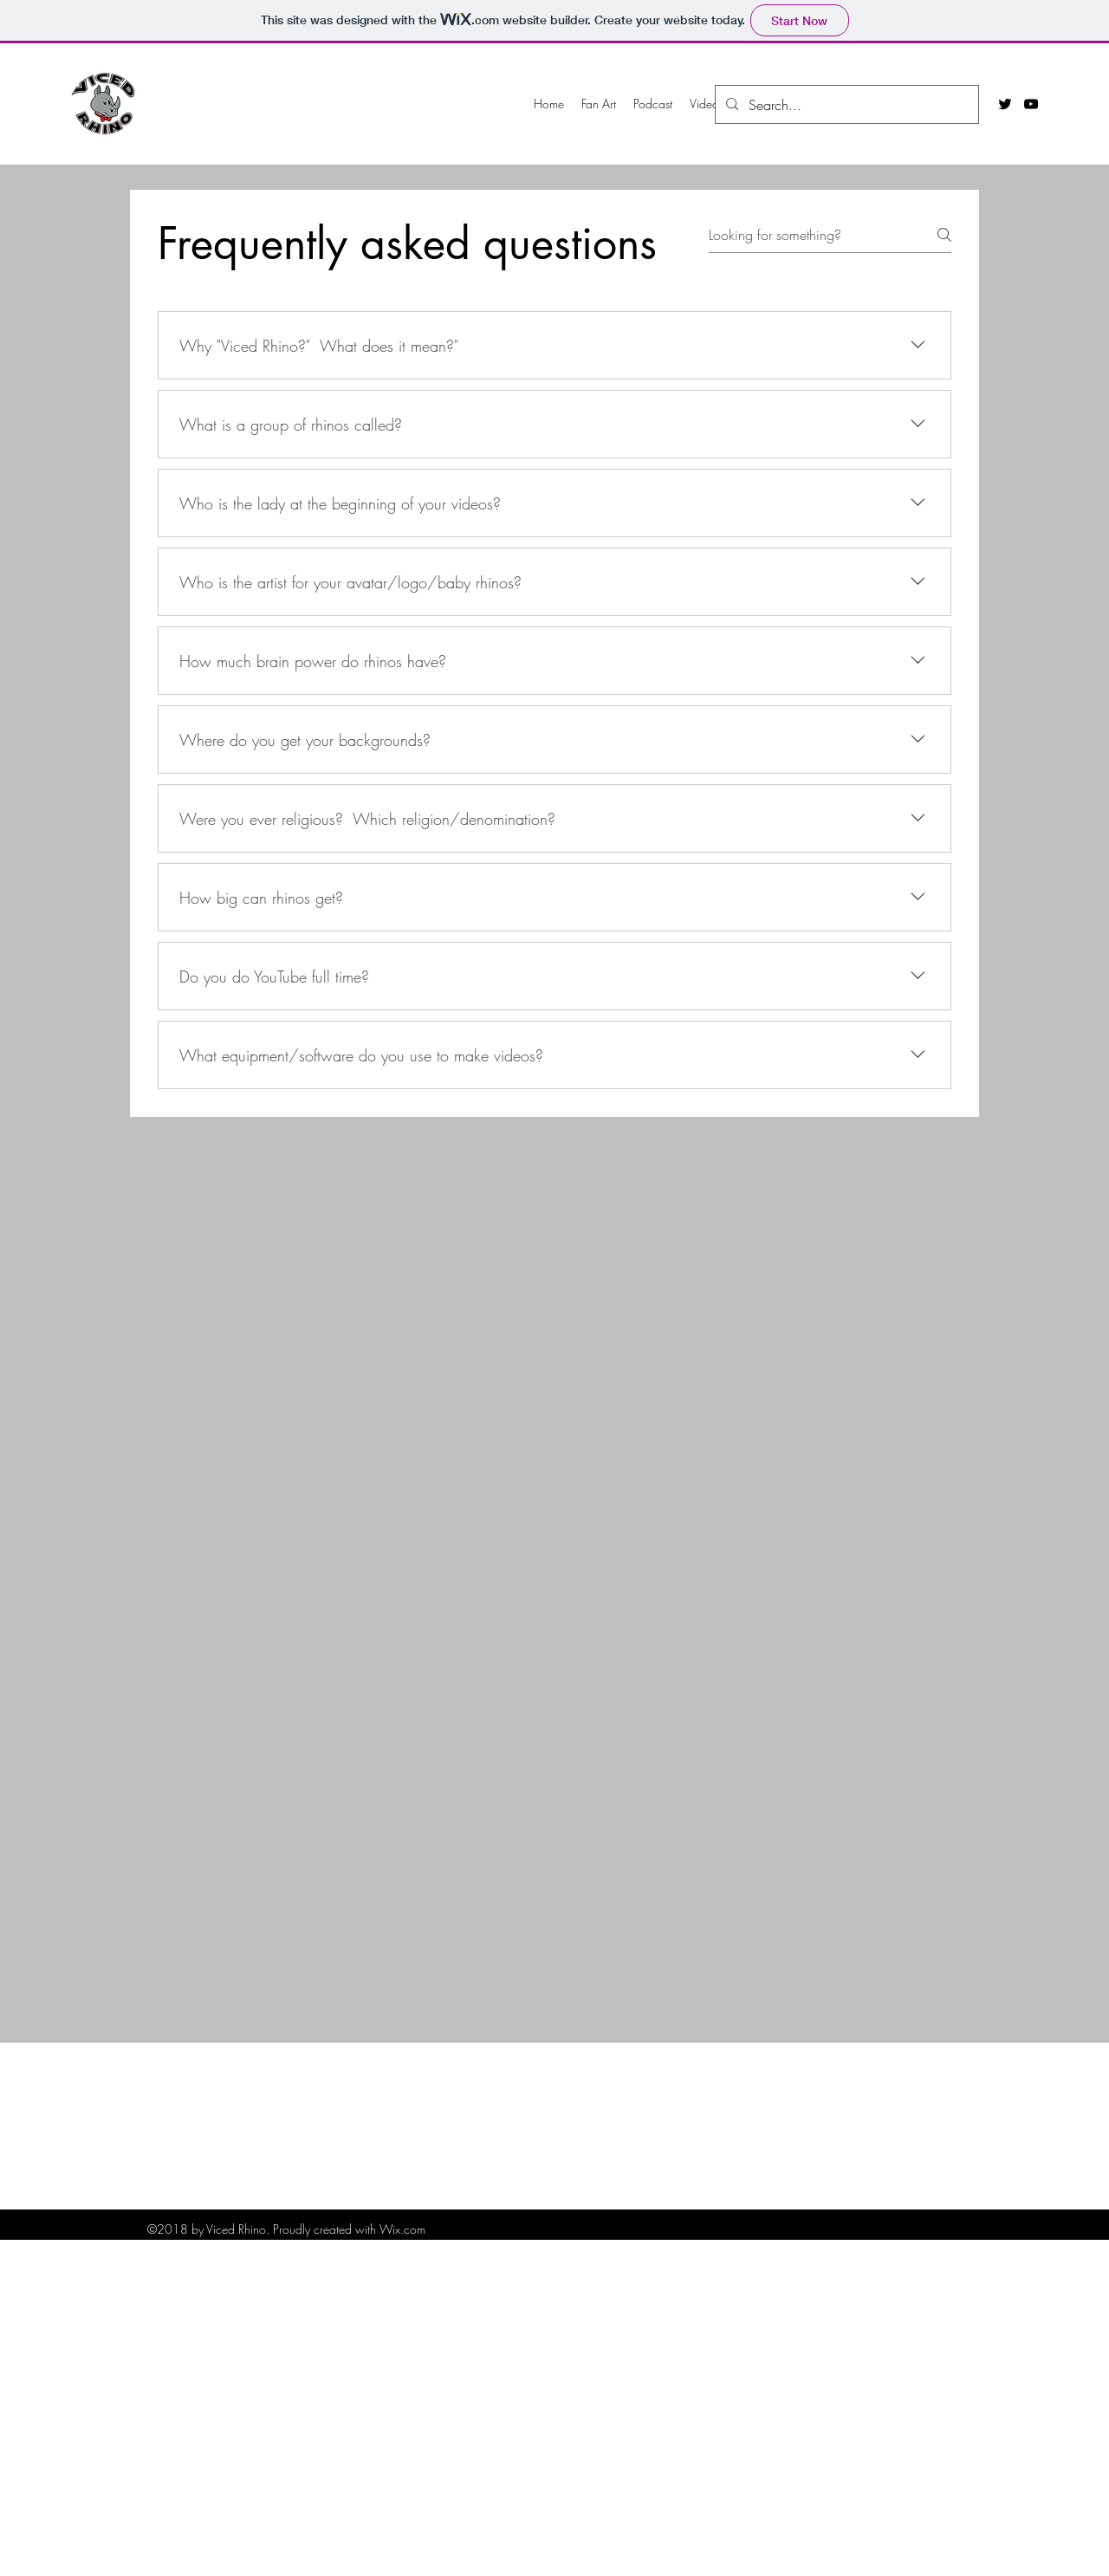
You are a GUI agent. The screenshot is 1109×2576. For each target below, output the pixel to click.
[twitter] (1005, 104)
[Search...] (845, 105)
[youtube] (1031, 104)
